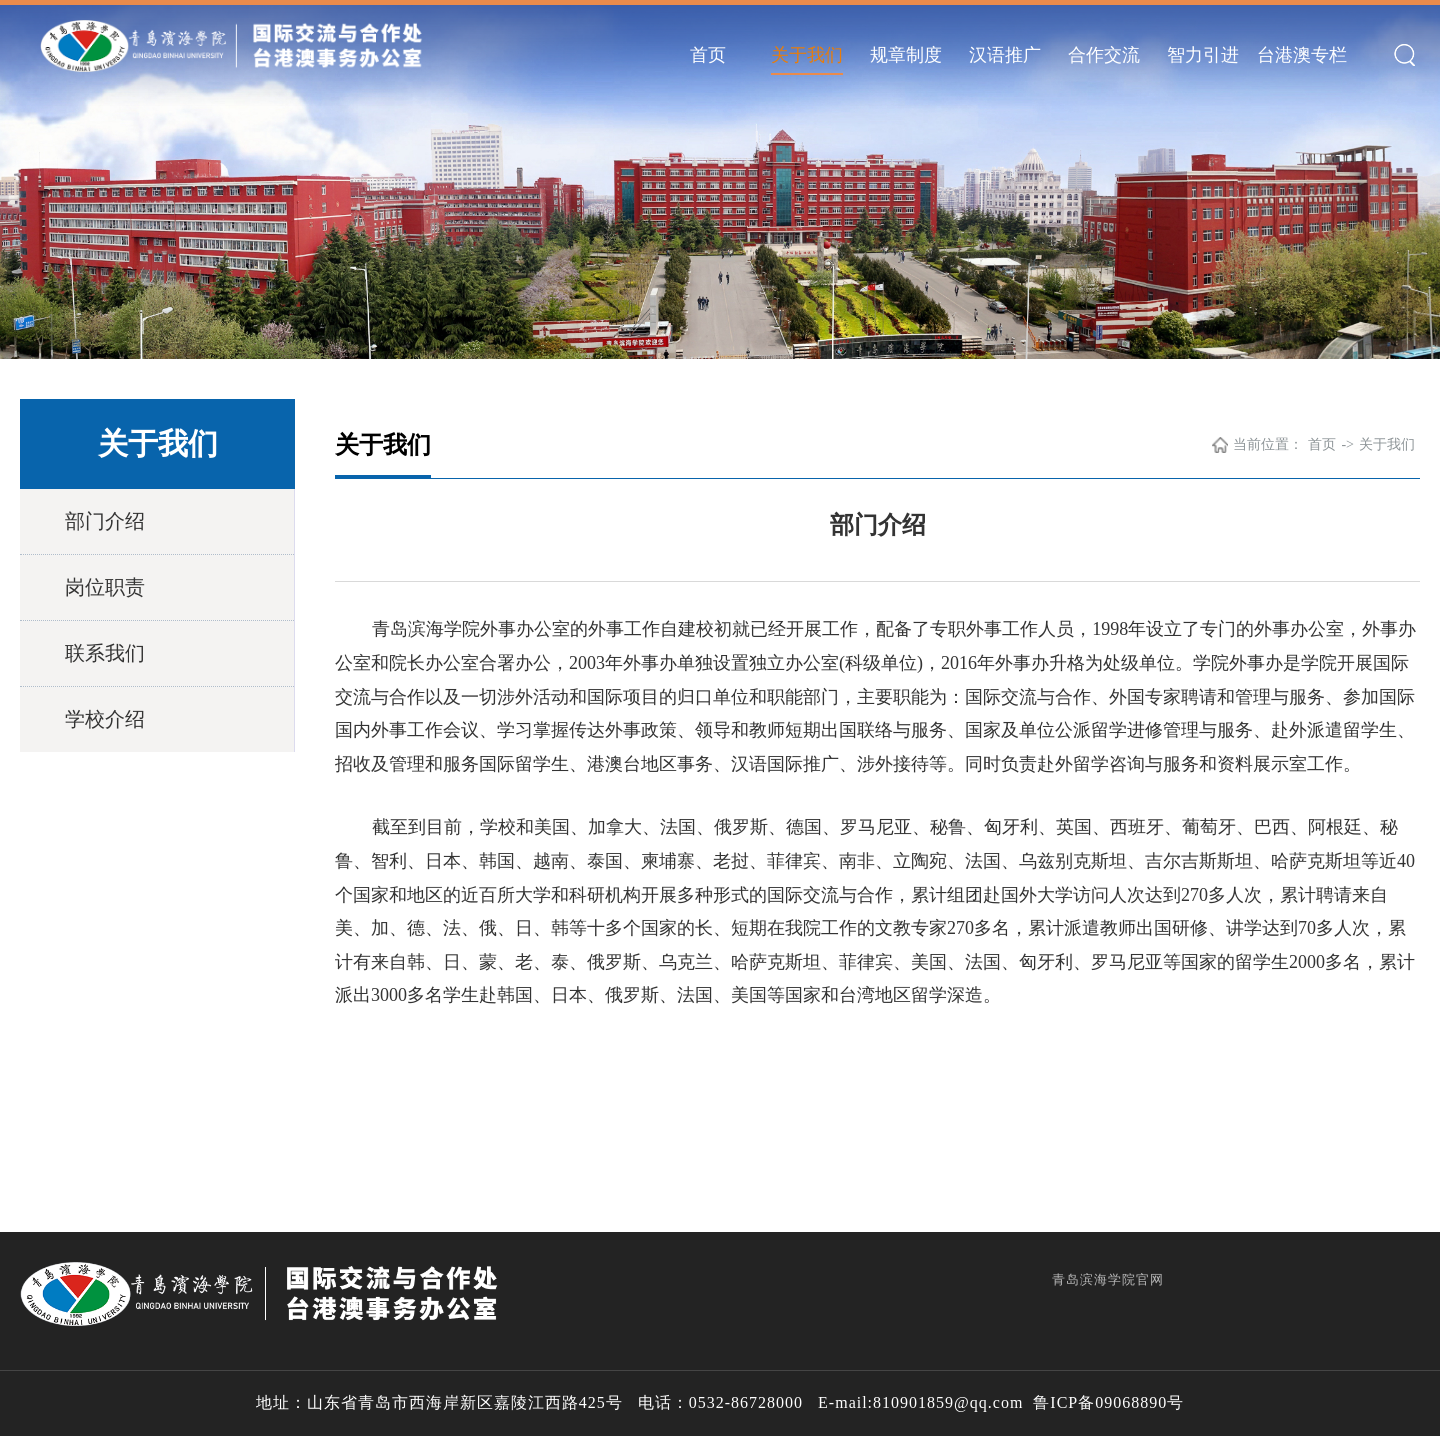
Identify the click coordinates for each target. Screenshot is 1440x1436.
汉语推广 (1005, 55)
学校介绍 (105, 719)
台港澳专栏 (1302, 55)
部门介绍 (105, 521)
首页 (708, 55)
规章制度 (906, 55)
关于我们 (807, 55)
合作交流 (1104, 55)
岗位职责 (105, 587)
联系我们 (105, 653)
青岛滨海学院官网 (1108, 1279)
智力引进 (1203, 55)
